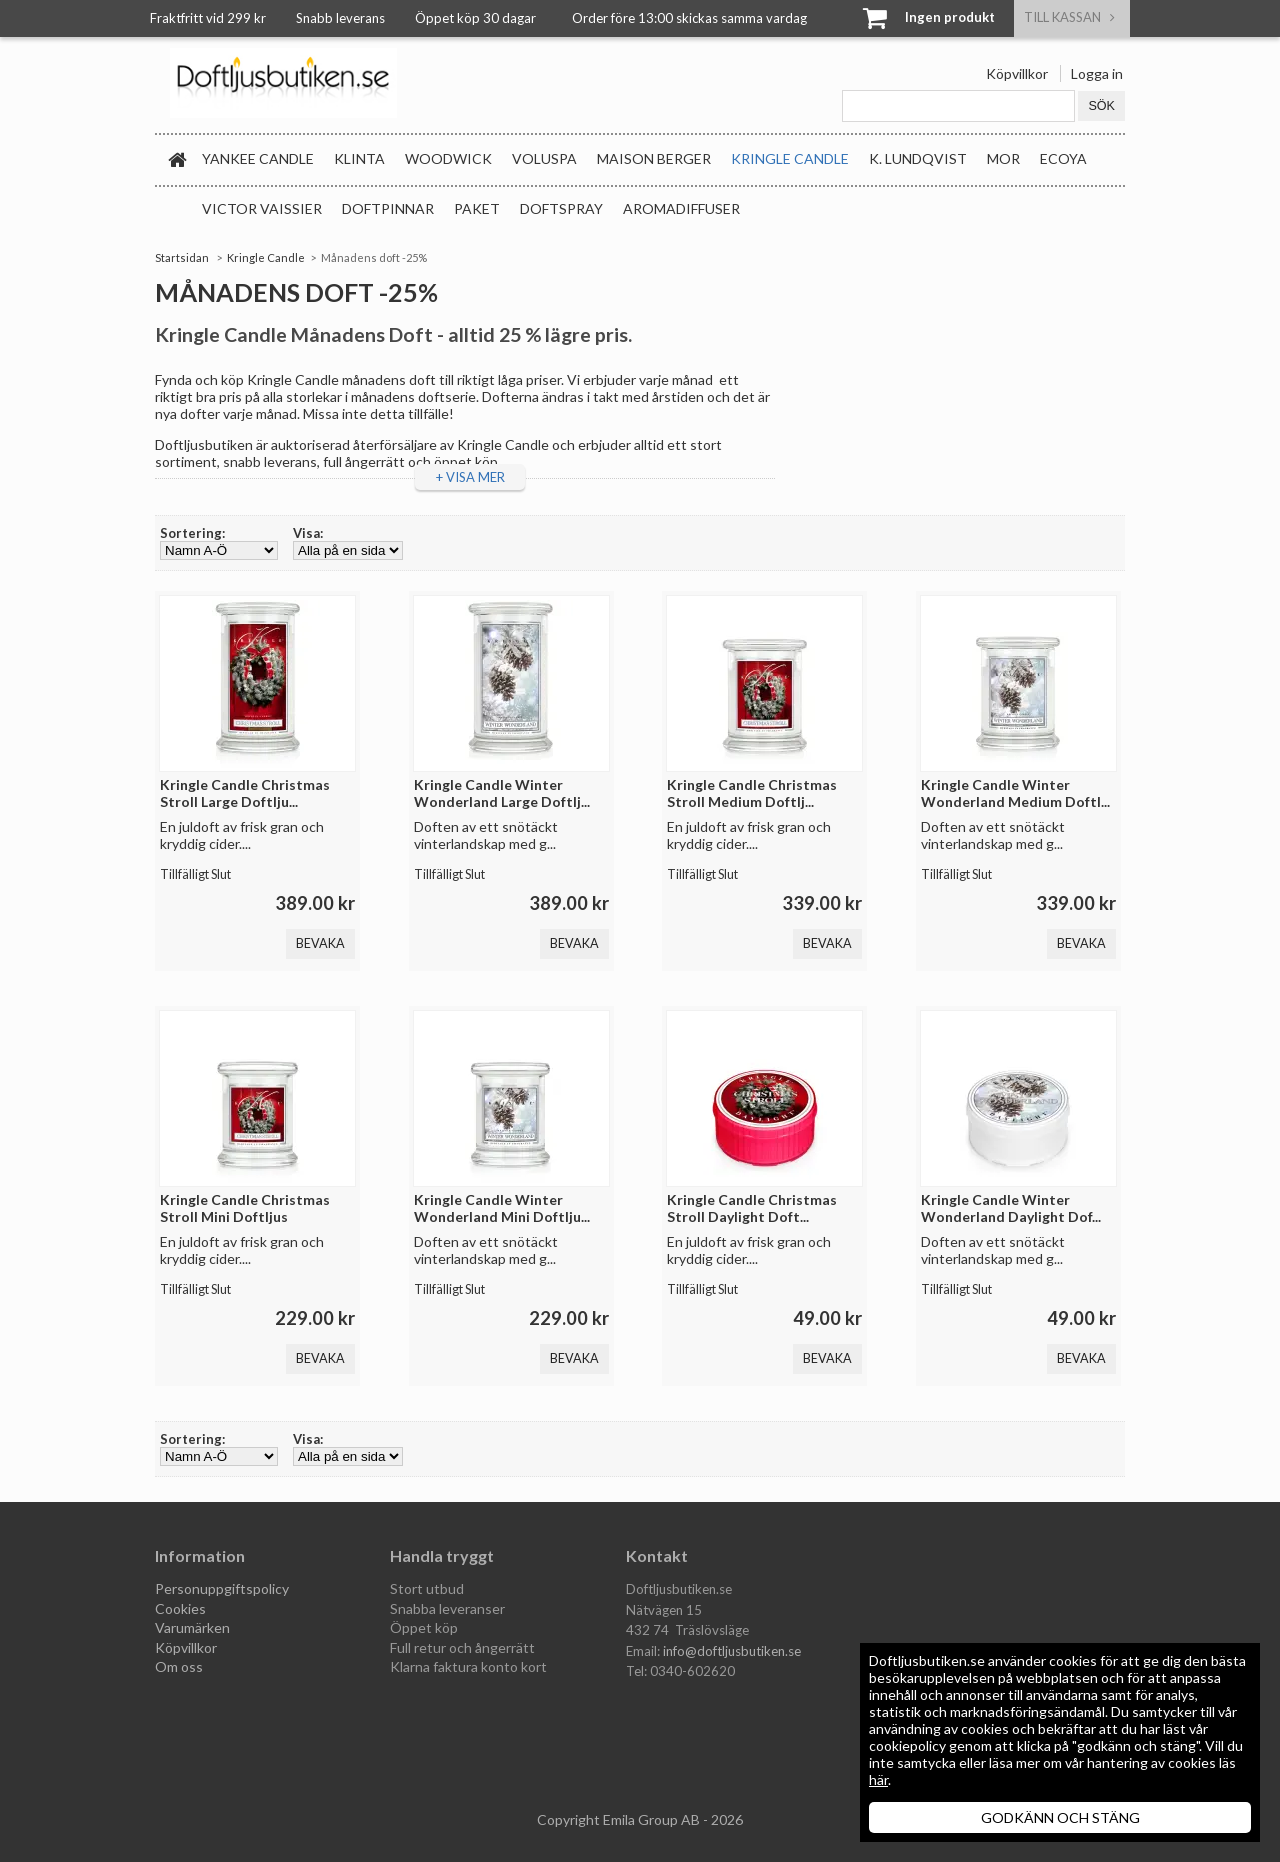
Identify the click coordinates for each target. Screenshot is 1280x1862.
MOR (1003, 158)
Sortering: (192, 533)
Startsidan (182, 257)
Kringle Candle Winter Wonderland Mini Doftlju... (502, 1208)
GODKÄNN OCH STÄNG (1060, 1817)
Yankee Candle (258, 158)
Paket (477, 208)
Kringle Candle (790, 158)
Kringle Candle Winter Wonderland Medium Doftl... (1015, 793)
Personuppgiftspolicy (222, 1588)
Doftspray (561, 208)
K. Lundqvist (918, 158)
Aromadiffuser (681, 208)
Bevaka (320, 943)
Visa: (308, 533)
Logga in (1097, 73)
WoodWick (448, 158)
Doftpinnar (388, 208)
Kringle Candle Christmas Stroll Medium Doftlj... (752, 793)
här (878, 1779)
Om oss (179, 1666)
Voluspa (544, 158)
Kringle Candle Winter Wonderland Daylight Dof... (1011, 1208)
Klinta (359, 158)
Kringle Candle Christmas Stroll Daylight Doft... (752, 1208)
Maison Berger (654, 158)
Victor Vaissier (262, 208)
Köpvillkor (1017, 73)
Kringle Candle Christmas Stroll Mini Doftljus (245, 1208)
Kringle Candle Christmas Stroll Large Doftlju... (245, 793)
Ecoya (1063, 158)
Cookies (180, 1608)
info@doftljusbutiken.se (732, 1651)
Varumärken (192, 1627)
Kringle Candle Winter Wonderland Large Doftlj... (502, 793)
